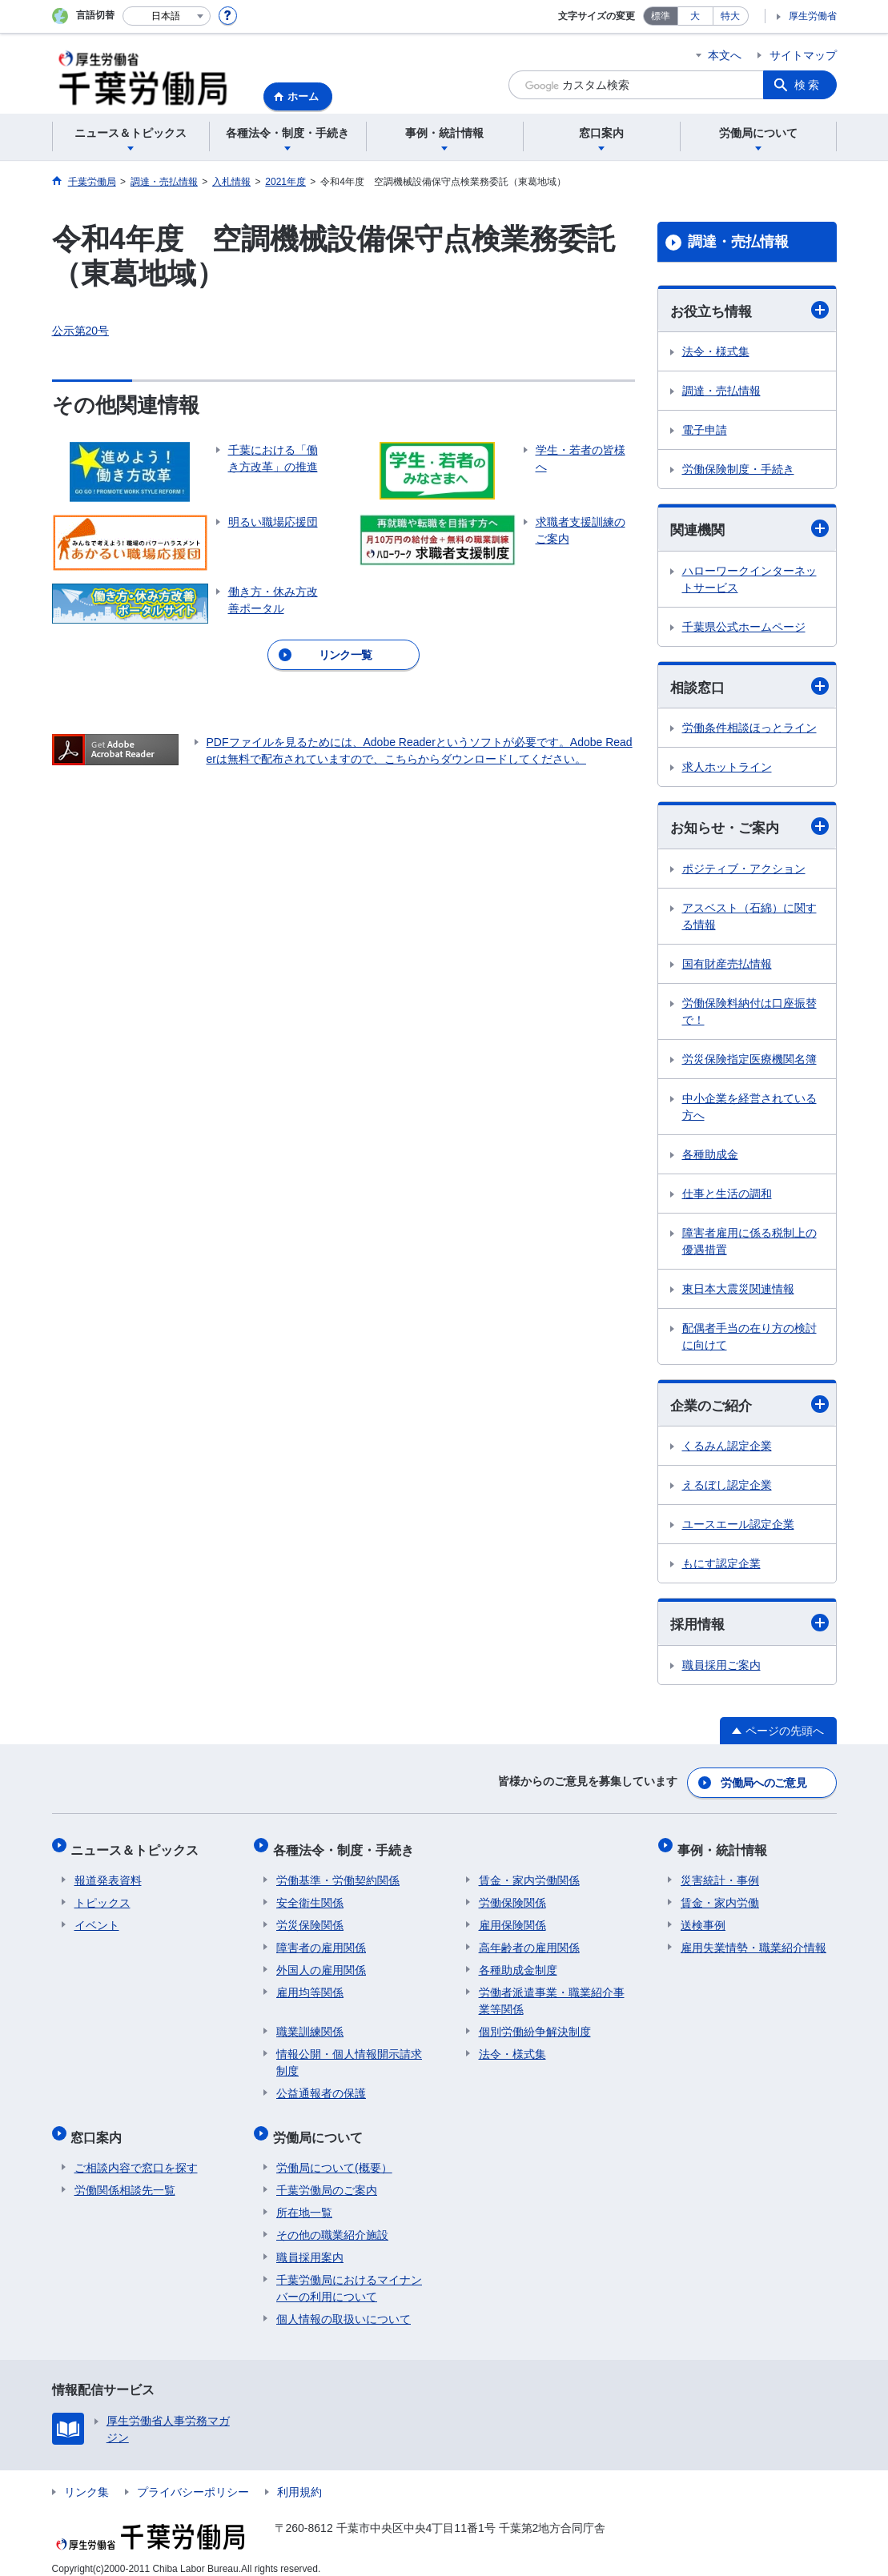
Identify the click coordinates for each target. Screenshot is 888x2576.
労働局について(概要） (334, 2154)
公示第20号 (81, 330)
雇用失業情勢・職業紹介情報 (753, 1941)
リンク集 (86, 2478)
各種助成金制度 (518, 1963)
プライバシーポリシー (193, 2478)
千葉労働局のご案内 (326, 2176)
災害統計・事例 (720, 1874)
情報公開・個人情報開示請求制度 (349, 2056)
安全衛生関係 (310, 1896)
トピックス (102, 1896)
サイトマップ (803, 55)
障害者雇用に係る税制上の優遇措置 (749, 1243)
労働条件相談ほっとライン (749, 730)
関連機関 (749, 529)
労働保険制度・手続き (738, 469)
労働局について (321, 2127)
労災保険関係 (310, 1918)
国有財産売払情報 (727, 966)
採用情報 (749, 1627)
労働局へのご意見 (763, 1784)
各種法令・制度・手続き (346, 1847)
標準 (660, 16)
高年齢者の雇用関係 (529, 1941)
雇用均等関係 (310, 1986)
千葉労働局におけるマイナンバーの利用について (349, 2274)
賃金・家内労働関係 (529, 1874)
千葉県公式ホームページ (744, 628)
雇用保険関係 (512, 1918)
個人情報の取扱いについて (343, 2305)
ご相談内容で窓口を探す (136, 2154)
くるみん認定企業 (727, 1449)
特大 (730, 16)
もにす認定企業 (721, 1567)
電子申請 (704, 430)
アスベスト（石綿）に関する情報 (749, 918)
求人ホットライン (727, 769)
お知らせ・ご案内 (749, 829)
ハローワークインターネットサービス (749, 581)
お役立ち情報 (749, 310)
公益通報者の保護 (321, 2086)
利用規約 (299, 2478)
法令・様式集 (715, 352)
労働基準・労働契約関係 (338, 1874)
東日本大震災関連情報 (738, 1291)
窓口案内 (100, 2127)
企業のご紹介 (749, 1407)
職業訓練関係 (310, 2025)
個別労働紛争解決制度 (535, 2025)
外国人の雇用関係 (321, 1963)
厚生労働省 (813, 16)
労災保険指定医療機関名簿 (749, 1061)
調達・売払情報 (738, 242)
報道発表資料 (108, 1874)
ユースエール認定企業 (738, 1528)
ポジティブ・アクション (744, 871)
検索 (808, 84)
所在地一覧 (304, 2199)
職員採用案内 (310, 2243)
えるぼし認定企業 (727, 1489)
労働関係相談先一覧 (124, 2176)
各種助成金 (710, 1156)
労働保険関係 (512, 1896)
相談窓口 (749, 688)
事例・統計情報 (725, 1847)
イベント (96, 1918)
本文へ (724, 55)
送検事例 (703, 1918)
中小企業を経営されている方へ (749, 1109)
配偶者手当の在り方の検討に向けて (749, 1339)
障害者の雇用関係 (321, 1941)
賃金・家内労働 (720, 1896)
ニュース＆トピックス (138, 1847)
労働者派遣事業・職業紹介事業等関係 (552, 1994)
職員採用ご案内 (721, 1669)
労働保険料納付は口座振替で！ (749, 1014)
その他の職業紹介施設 (332, 2221)
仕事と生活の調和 (727, 1196)
